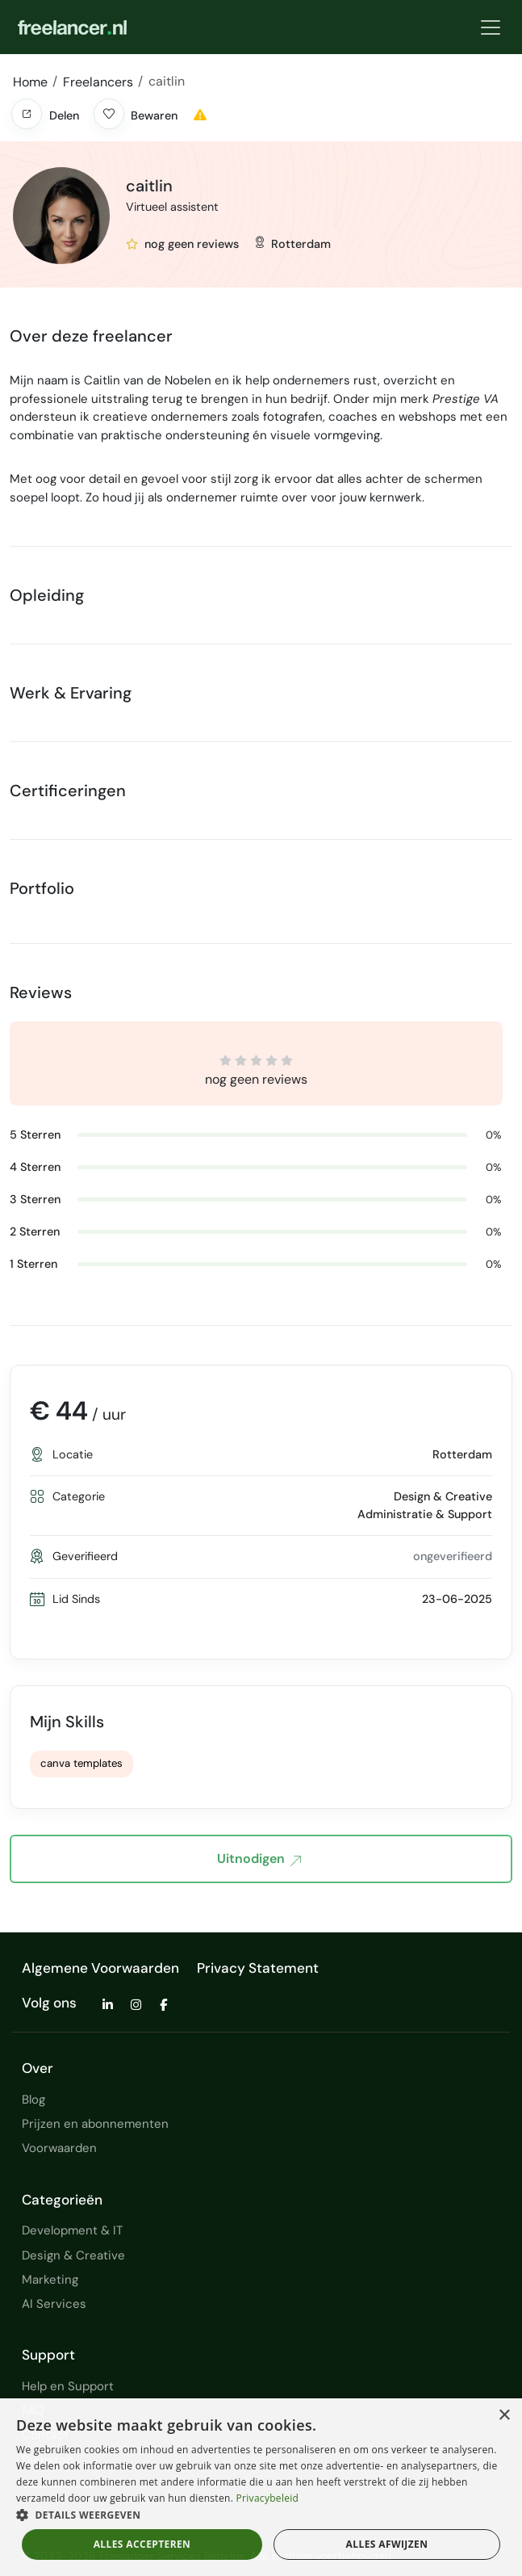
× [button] (504, 2416)
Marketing (50, 2280)
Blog (33, 2099)
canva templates (81, 1763)
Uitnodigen (259, 1859)
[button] (26, 114)
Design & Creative (73, 2255)
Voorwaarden (59, 2148)
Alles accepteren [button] (142, 2544)
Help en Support (68, 2386)
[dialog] (261, 2487)
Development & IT (72, 2230)
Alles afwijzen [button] (387, 2544)
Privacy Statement (258, 1968)
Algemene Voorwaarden (100, 1968)
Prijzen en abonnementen (95, 2124)
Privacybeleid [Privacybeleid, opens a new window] (267, 2498)
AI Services (54, 2304)
